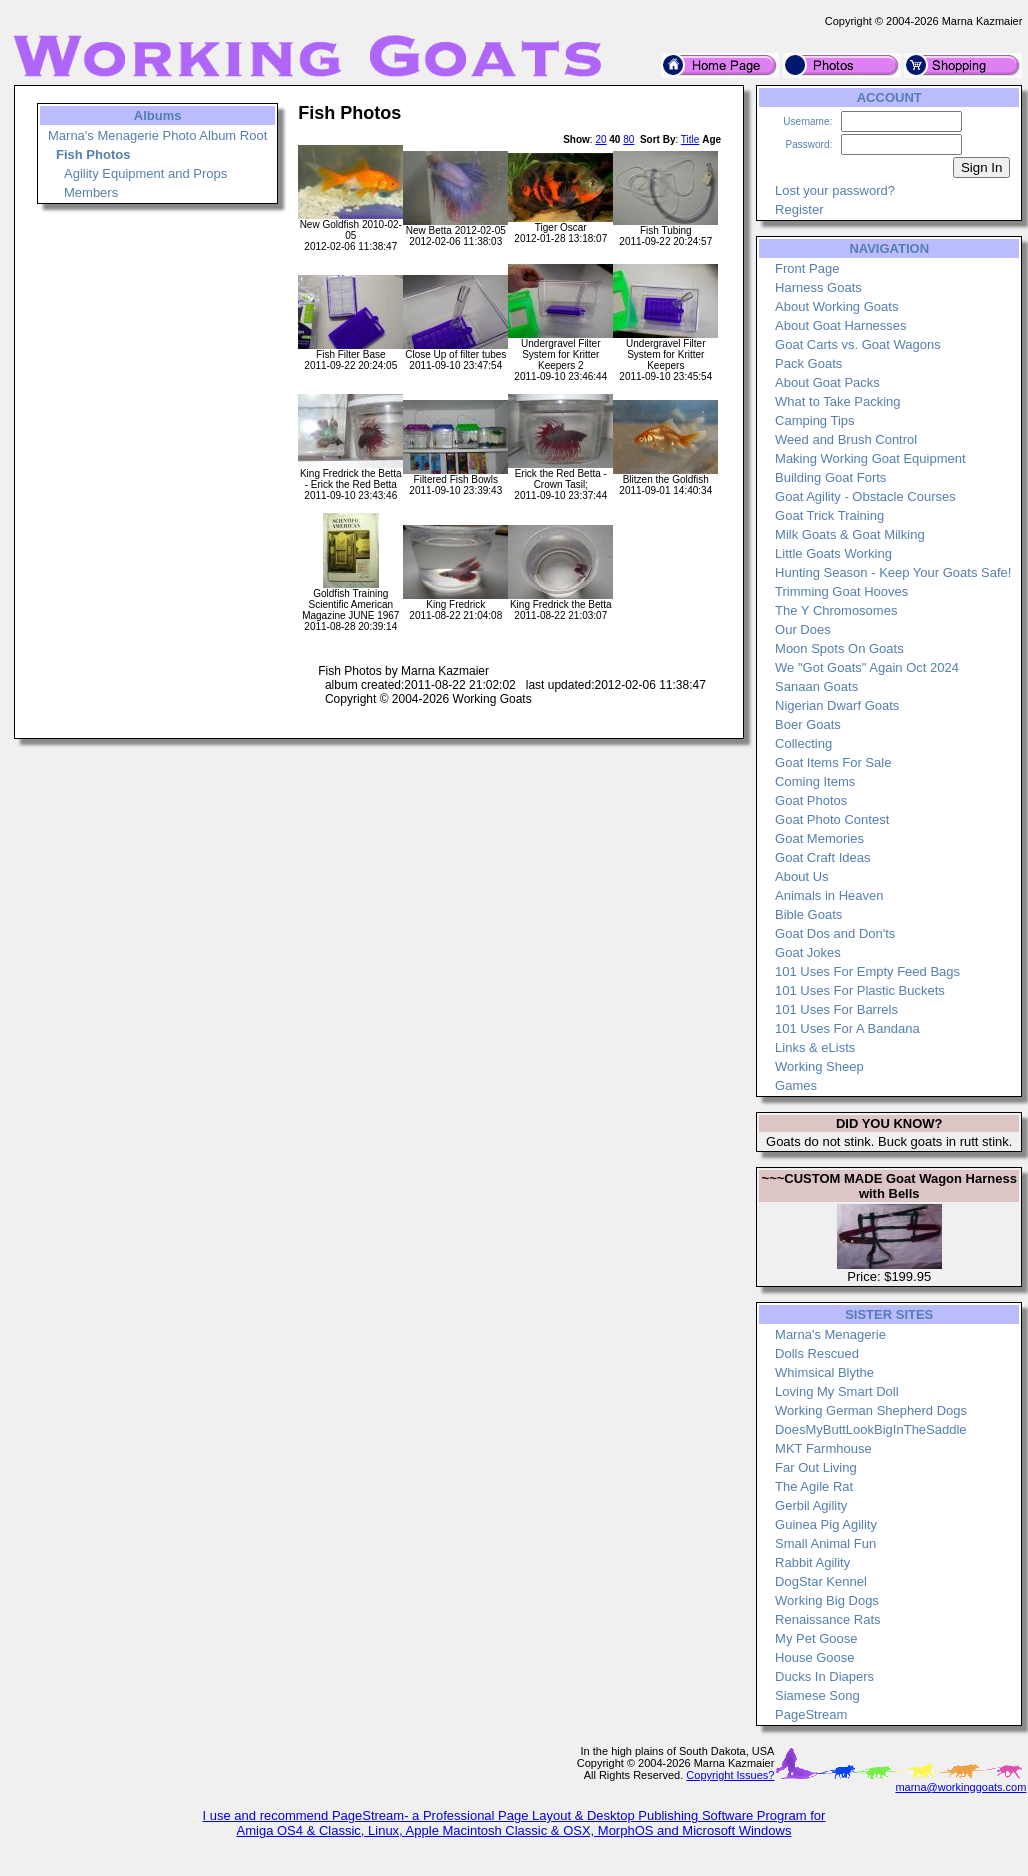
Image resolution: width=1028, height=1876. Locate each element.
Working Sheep (819, 1066)
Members (91, 192)
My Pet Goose (816, 1638)
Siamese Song (817, 1695)
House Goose (815, 1657)
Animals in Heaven (829, 895)
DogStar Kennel (821, 1581)
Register (799, 209)
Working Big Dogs (827, 1600)
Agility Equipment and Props (145, 173)
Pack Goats (808, 363)
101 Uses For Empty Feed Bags (867, 971)
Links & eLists (815, 1047)
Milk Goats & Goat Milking (850, 534)
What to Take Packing (838, 401)
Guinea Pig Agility (826, 1524)
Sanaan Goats (816, 686)
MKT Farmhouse (823, 1448)
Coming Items (815, 781)
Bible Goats (808, 914)
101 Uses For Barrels (836, 1009)
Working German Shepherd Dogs (871, 1410)
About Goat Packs (827, 382)
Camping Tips (814, 420)
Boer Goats (808, 724)
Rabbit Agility (812, 1562)
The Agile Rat (814, 1486)
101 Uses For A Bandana (847, 1028)
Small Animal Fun (825, 1543)
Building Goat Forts (830, 477)
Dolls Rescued (817, 1353)
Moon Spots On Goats (839, 648)
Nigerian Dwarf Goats (837, 705)
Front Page (807, 268)
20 (600, 139)
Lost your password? (835, 190)
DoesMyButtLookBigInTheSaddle (871, 1429)
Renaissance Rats (828, 1619)
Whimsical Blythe (824, 1372)
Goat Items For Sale (833, 762)
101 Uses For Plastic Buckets (860, 990)
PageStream (811, 1714)
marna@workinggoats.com (960, 1787)
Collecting (803, 743)
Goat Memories (819, 838)
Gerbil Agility (811, 1505)
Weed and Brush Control (846, 439)
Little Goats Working (833, 553)
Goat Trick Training (829, 515)
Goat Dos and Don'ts (835, 933)
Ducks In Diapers (824, 1676)
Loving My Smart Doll (837, 1391)
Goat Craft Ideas (822, 857)
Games (796, 1085)
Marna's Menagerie (830, 1334)
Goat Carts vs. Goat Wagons (858, 344)
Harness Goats (818, 287)
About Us (801, 876)
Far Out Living (816, 1467)
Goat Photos (811, 800)
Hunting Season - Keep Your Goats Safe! (893, 572)
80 (628, 139)
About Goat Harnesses (841, 325)
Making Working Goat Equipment (870, 458)
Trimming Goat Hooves (841, 591)
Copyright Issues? (730, 1775)
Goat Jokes (808, 952)
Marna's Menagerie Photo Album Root (157, 135)
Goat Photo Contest (832, 819)
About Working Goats (836, 306)
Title (690, 139)
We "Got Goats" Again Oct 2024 (867, 667)
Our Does (803, 629)
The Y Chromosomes (836, 610)
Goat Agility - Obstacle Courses (865, 496)
